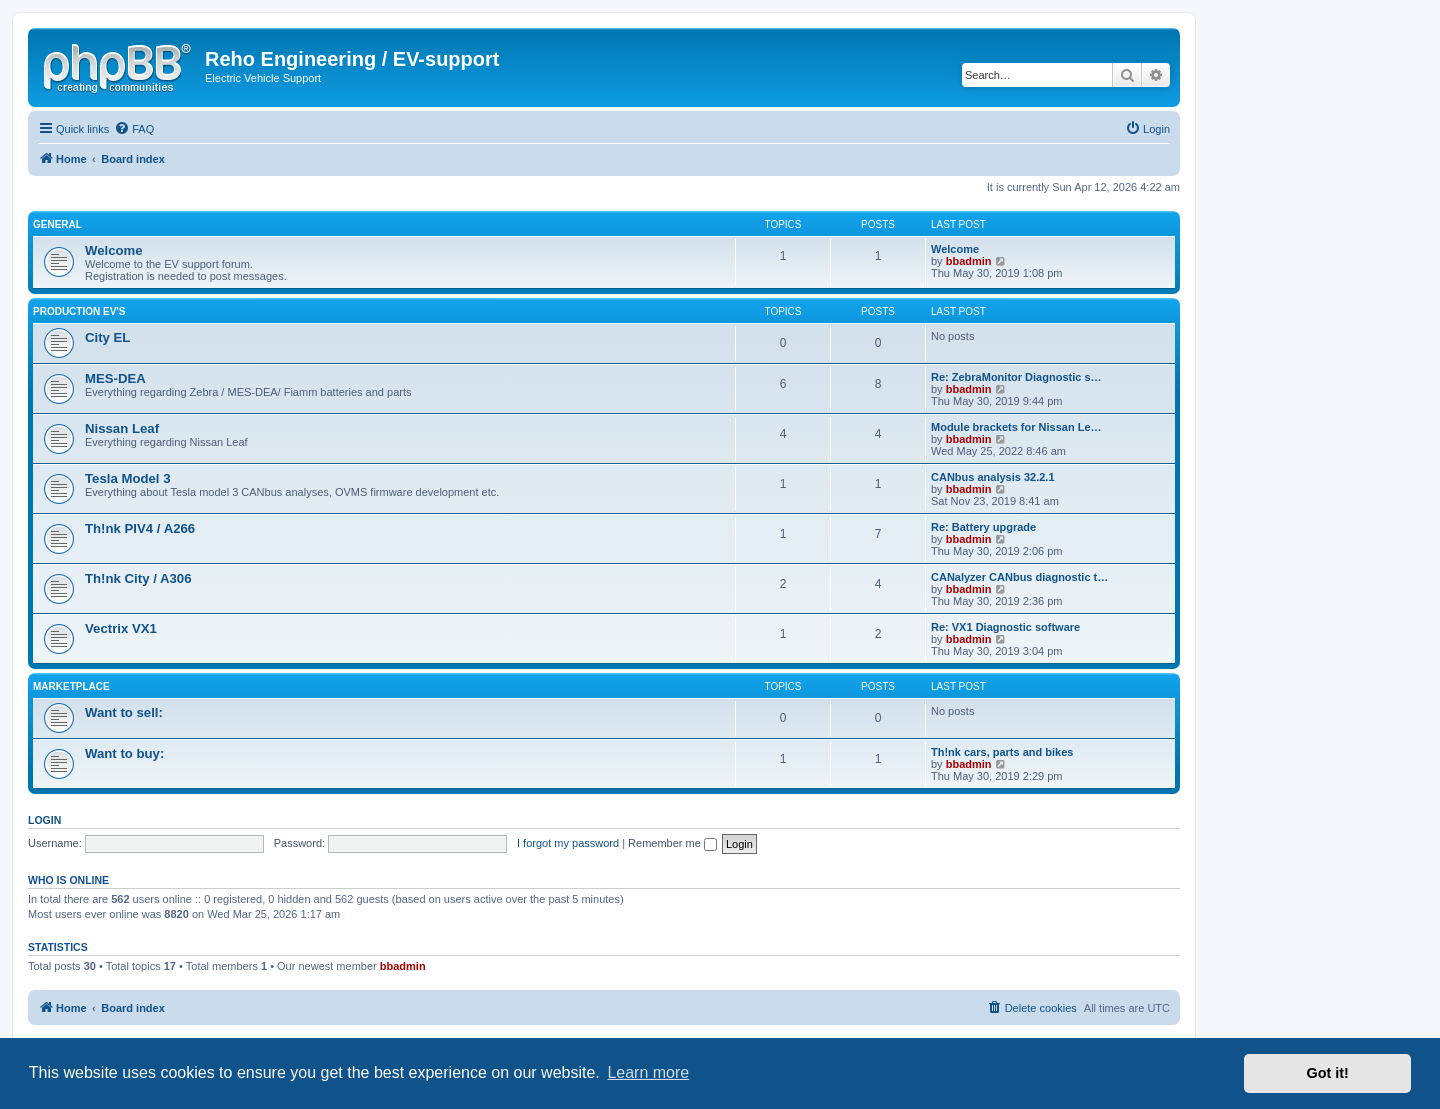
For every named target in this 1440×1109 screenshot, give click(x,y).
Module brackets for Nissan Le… (1016, 427)
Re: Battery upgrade (983, 527)
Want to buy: (124, 753)
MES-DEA (115, 378)
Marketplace (71, 686)
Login (44, 820)
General (57, 224)
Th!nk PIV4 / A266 (140, 528)
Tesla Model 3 (128, 478)
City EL (107, 337)
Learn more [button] (648, 1072)
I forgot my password (568, 843)
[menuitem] (134, 129)
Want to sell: (124, 712)
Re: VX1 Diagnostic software (1005, 627)
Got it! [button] (1328, 1073)
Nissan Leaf (122, 428)
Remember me (672, 843)
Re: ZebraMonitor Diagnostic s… (1016, 377)
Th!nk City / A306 (138, 578)
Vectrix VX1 (121, 628)
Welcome (114, 250)
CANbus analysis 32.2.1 (993, 477)
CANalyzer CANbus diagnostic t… (1019, 577)
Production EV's (79, 311)
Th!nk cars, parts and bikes (1002, 752)
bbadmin (969, 261)
